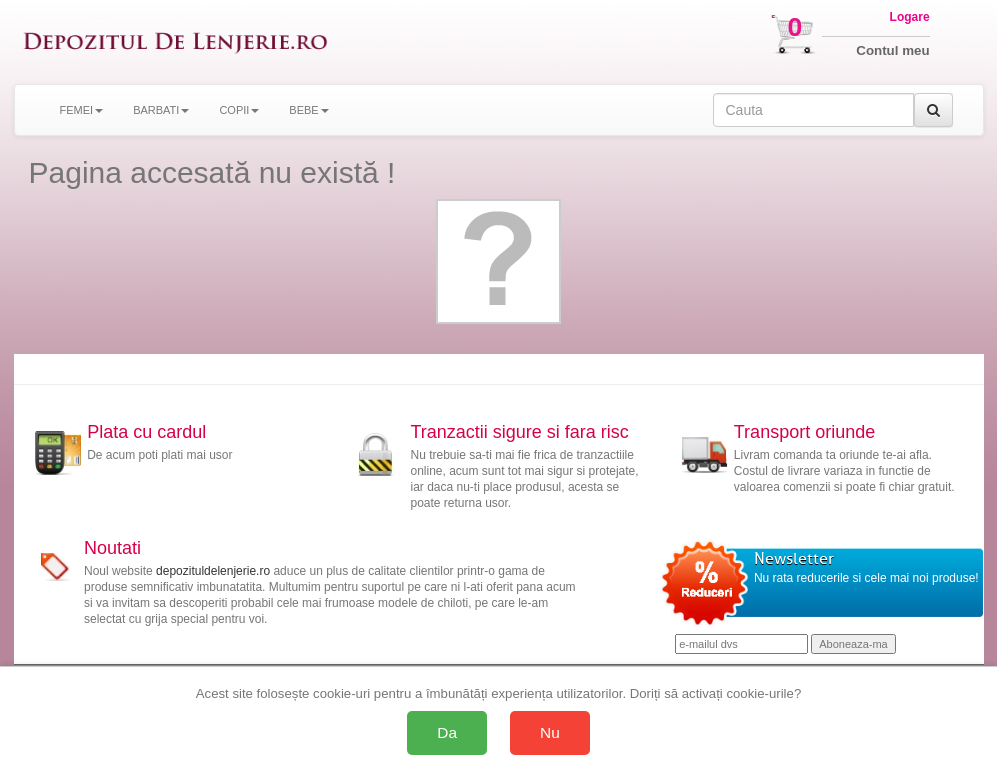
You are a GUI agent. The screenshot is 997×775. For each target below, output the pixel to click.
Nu (550, 732)
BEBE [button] (308, 110)
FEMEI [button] (82, 110)
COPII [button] (239, 110)
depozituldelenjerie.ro (213, 571)
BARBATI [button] (161, 110)
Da (447, 732)
